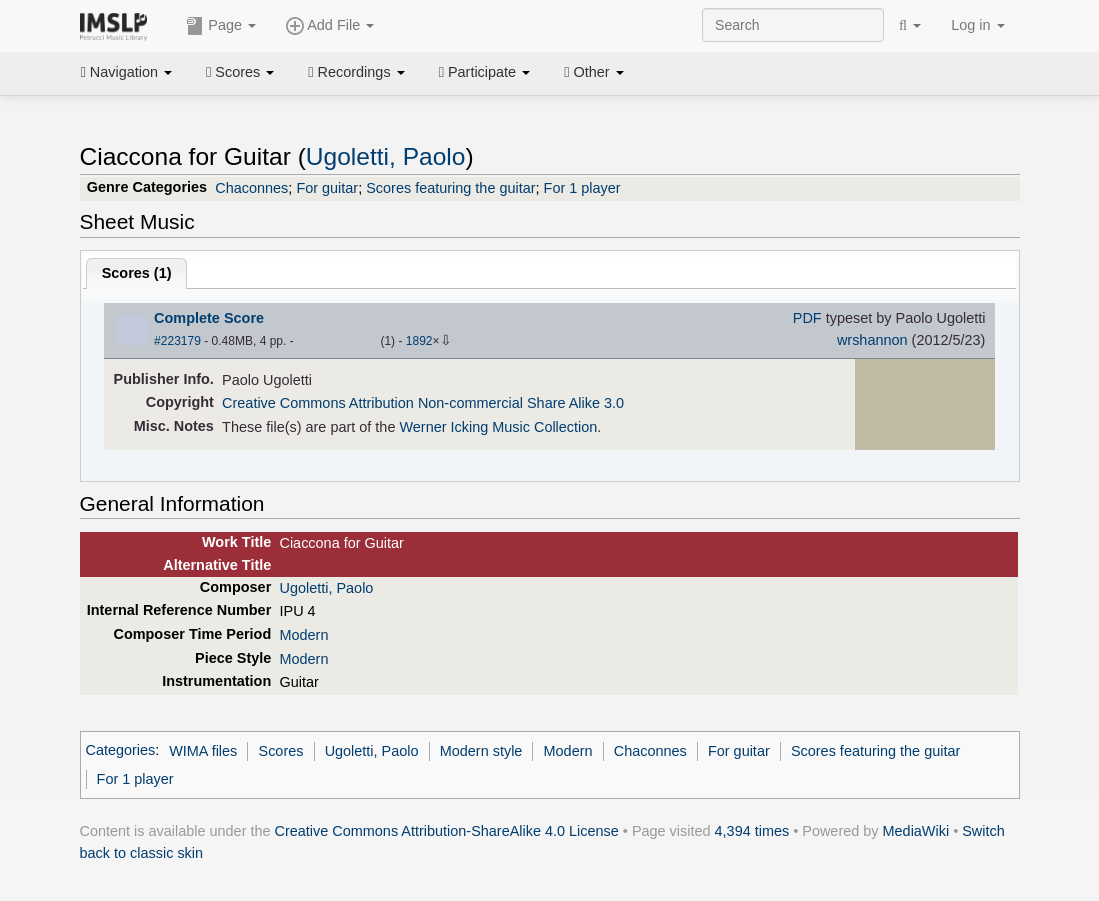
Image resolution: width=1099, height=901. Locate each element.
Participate (485, 72)
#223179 (177, 341)
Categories (121, 751)
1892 (419, 341)
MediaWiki (916, 831)
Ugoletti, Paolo (386, 156)
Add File (330, 26)
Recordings (356, 72)
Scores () (137, 273)
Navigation (127, 72)
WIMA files (203, 751)
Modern (303, 635)
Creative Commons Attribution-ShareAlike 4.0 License (447, 831)
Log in (977, 25)
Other (593, 72)
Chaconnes (251, 188)
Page (221, 26)
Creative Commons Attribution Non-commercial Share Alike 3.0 (423, 403)
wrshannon (872, 340)
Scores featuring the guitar (450, 188)
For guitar (327, 188)
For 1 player (582, 188)
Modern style (481, 751)
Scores (240, 72)
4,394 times (752, 831)
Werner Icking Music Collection (498, 427)
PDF (807, 318)
